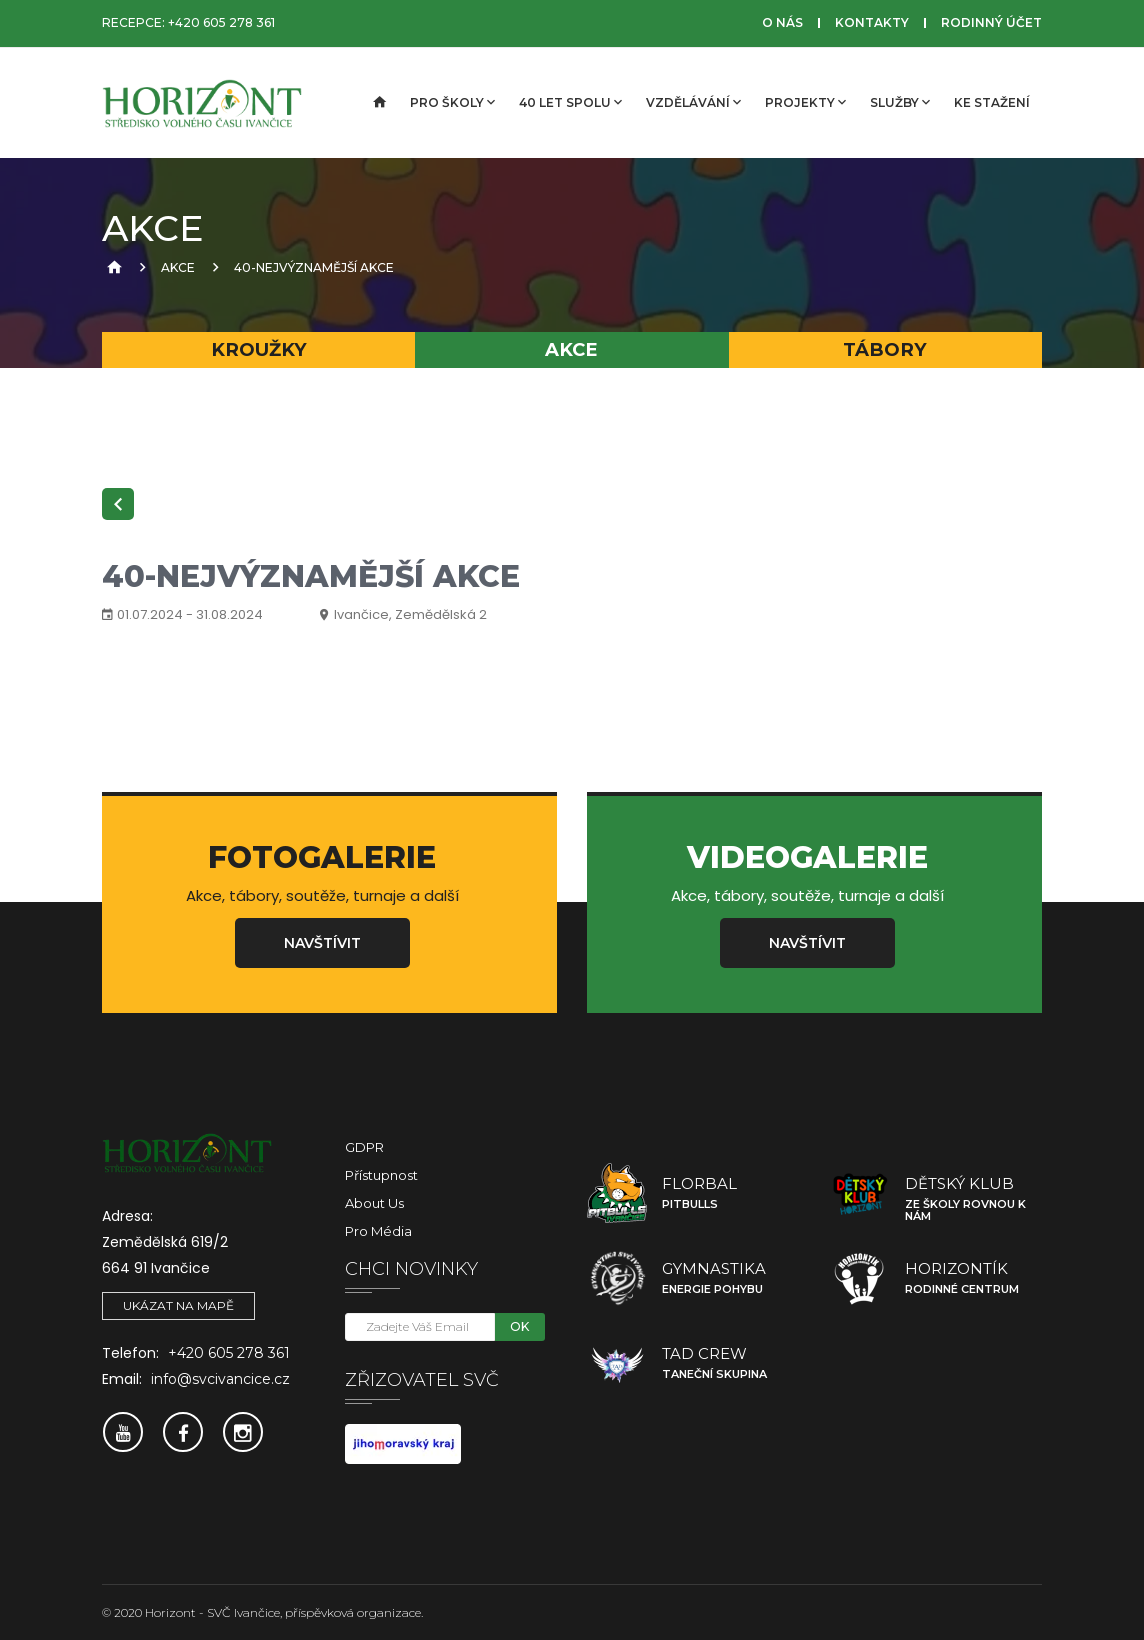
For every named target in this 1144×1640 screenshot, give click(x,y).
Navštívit (322, 943)
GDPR (364, 1147)
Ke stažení (992, 102)
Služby (900, 102)
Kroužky (259, 349)
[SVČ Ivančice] (202, 103)
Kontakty (872, 22)
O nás (782, 22)
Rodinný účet (991, 22)
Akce (178, 267)
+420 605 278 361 (221, 22)
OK (519, 1326)
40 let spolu (570, 102)
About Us (374, 1203)
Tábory (885, 349)
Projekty (805, 102)
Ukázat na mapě (178, 1305)
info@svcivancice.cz (220, 1379)
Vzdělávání (693, 102)
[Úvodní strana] (378, 103)
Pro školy (452, 102)
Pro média (378, 1231)
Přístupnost (381, 1175)
